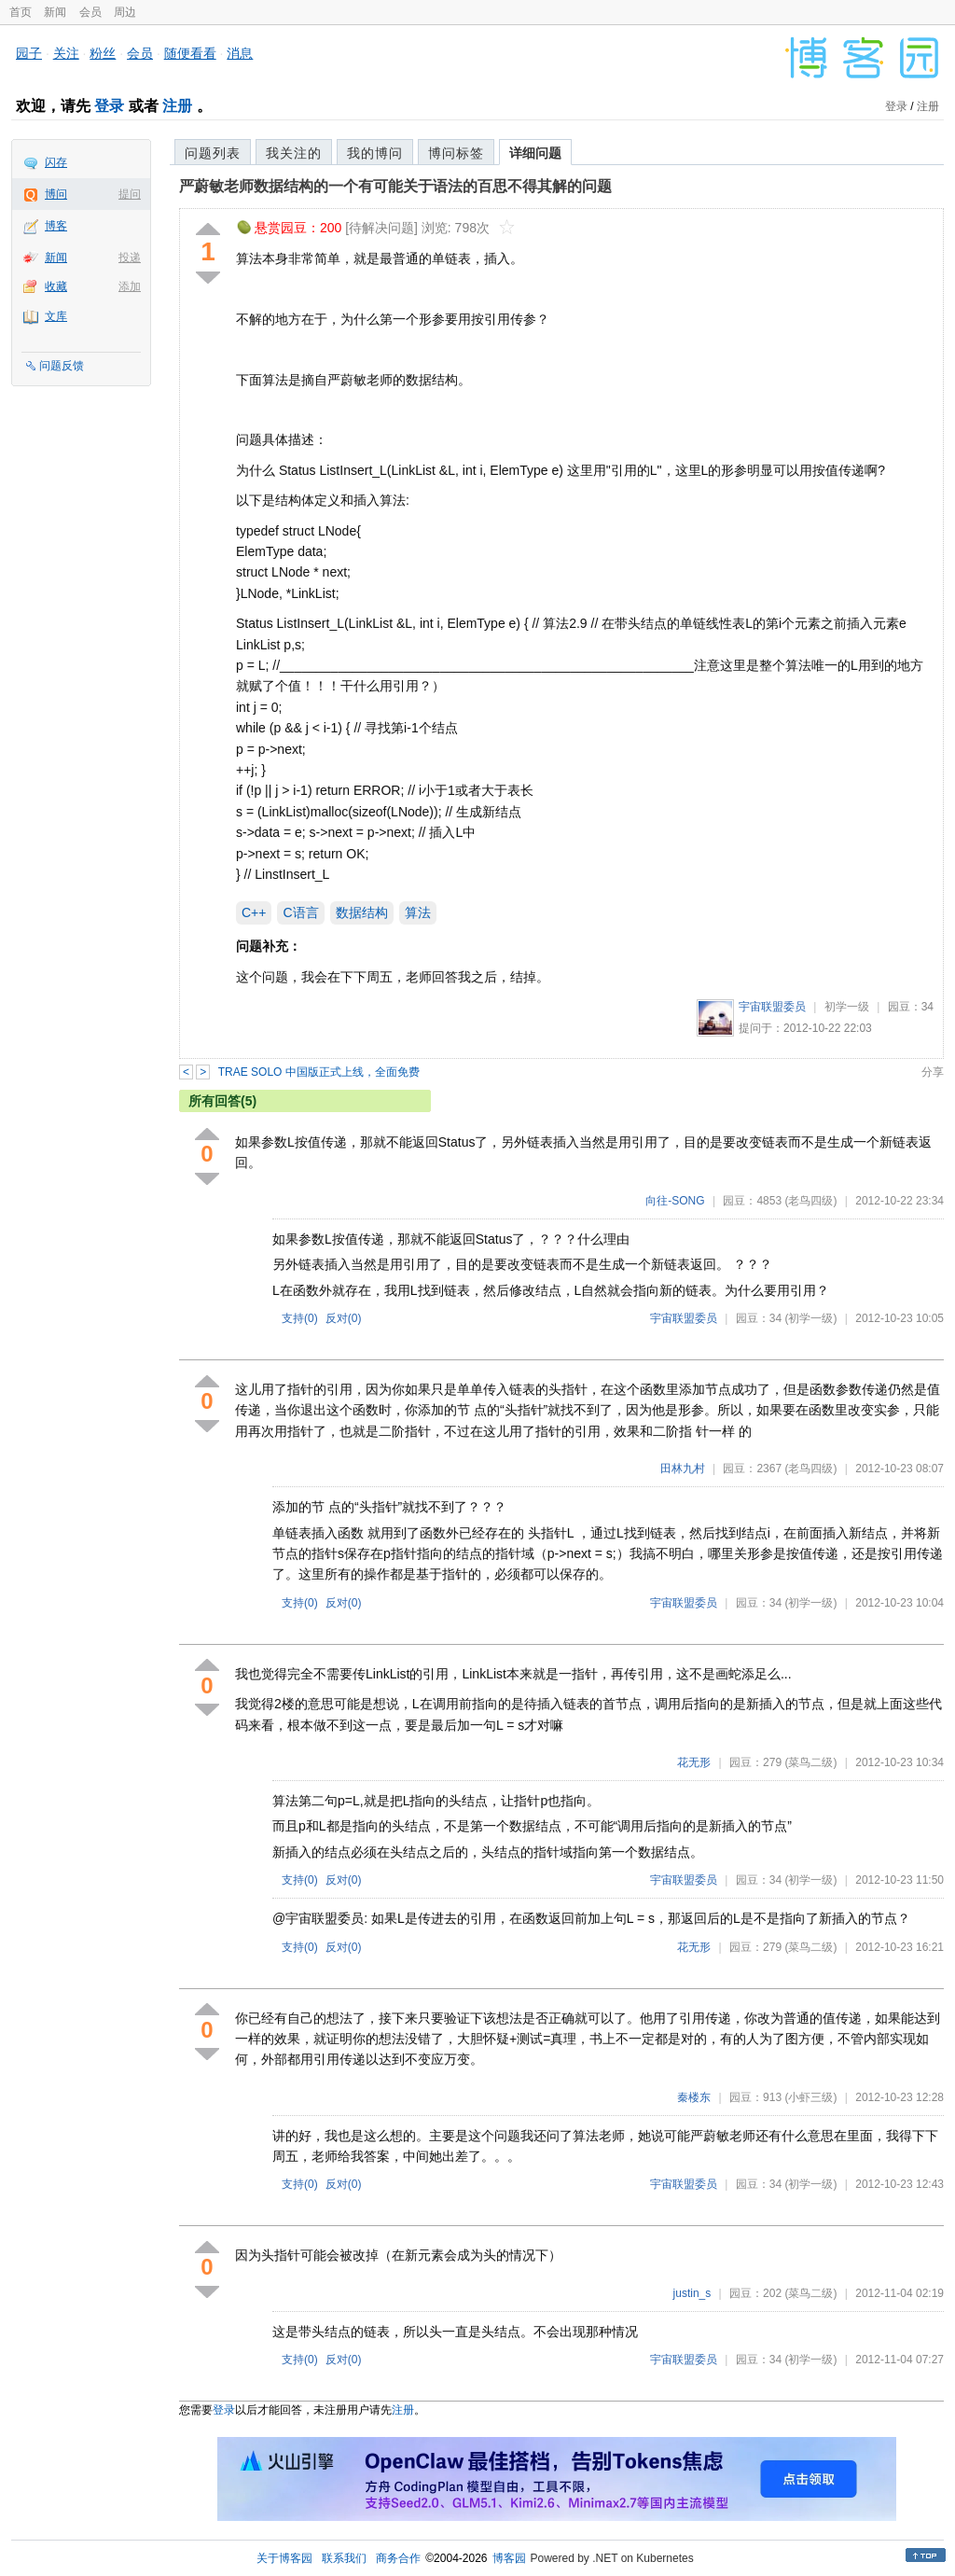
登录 (109, 106)
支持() (300, 1318)
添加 (129, 286)
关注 (66, 53)
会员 (90, 12)
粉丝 (103, 53)
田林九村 (682, 1468)
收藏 (56, 286)
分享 (932, 1072)
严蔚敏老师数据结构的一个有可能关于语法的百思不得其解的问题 (395, 186)
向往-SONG (674, 1200)
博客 (56, 225)
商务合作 (398, 2558)
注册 (177, 106)
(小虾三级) (810, 2097)
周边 (125, 12)
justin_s (692, 2293)
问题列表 (213, 153)
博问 (56, 194)
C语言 (300, 912)
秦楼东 (694, 2097)
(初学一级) (810, 1318)
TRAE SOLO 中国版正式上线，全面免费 (319, 1072)
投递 (129, 257)
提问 (129, 194)
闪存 (56, 162)
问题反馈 (61, 365)
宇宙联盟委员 (772, 1006)
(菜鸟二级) (810, 1762)
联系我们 (344, 2558)
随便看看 (190, 53)
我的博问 (375, 153)
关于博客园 (284, 2558)
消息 (240, 53)
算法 (418, 912)
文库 (56, 316)
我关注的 (294, 153)
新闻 (55, 12)
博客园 (509, 2558)
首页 (20, 12)
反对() (343, 1318)
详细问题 (535, 153)
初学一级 (846, 1006)
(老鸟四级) (810, 1200)
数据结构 (362, 912)
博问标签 (456, 153)
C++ (254, 912)
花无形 (694, 1762)
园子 (29, 53)
